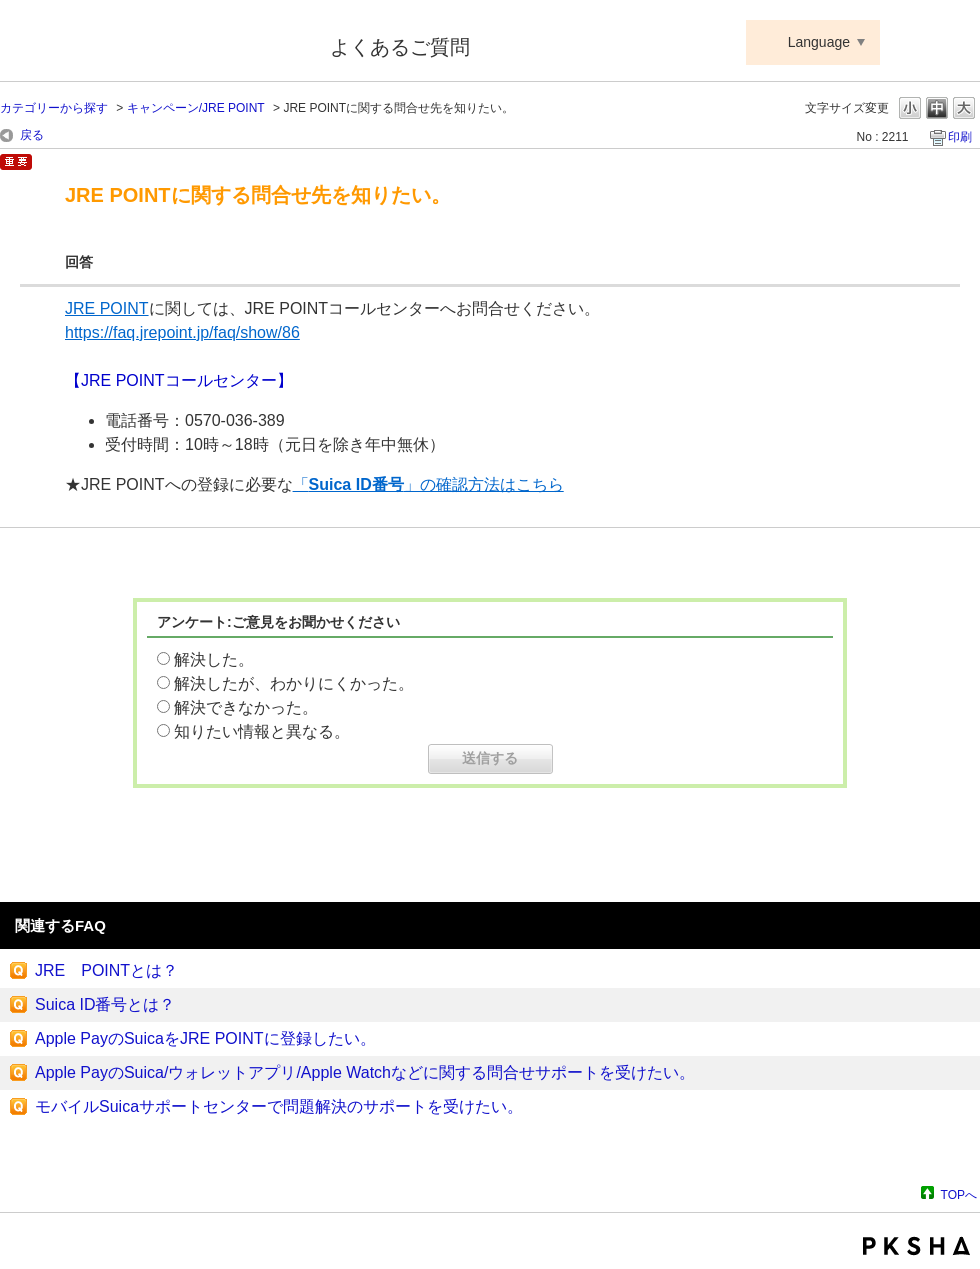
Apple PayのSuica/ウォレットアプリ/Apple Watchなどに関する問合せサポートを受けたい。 (365, 1072)
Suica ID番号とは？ (105, 1004)
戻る (32, 135)
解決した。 (214, 659)
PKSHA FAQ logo (916, 1246)
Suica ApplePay (151, 43)
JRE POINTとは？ (106, 970)
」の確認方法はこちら (484, 484)
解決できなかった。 (246, 707)
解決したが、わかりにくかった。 (294, 683)
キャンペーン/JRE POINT (196, 108)
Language (819, 42)
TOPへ (959, 1194)
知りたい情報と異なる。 (262, 731)
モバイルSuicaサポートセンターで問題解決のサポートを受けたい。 (279, 1106)
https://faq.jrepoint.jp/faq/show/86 (182, 332)
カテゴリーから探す (54, 108)
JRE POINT (107, 308)
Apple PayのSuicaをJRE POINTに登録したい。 (205, 1038)
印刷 (960, 137)
